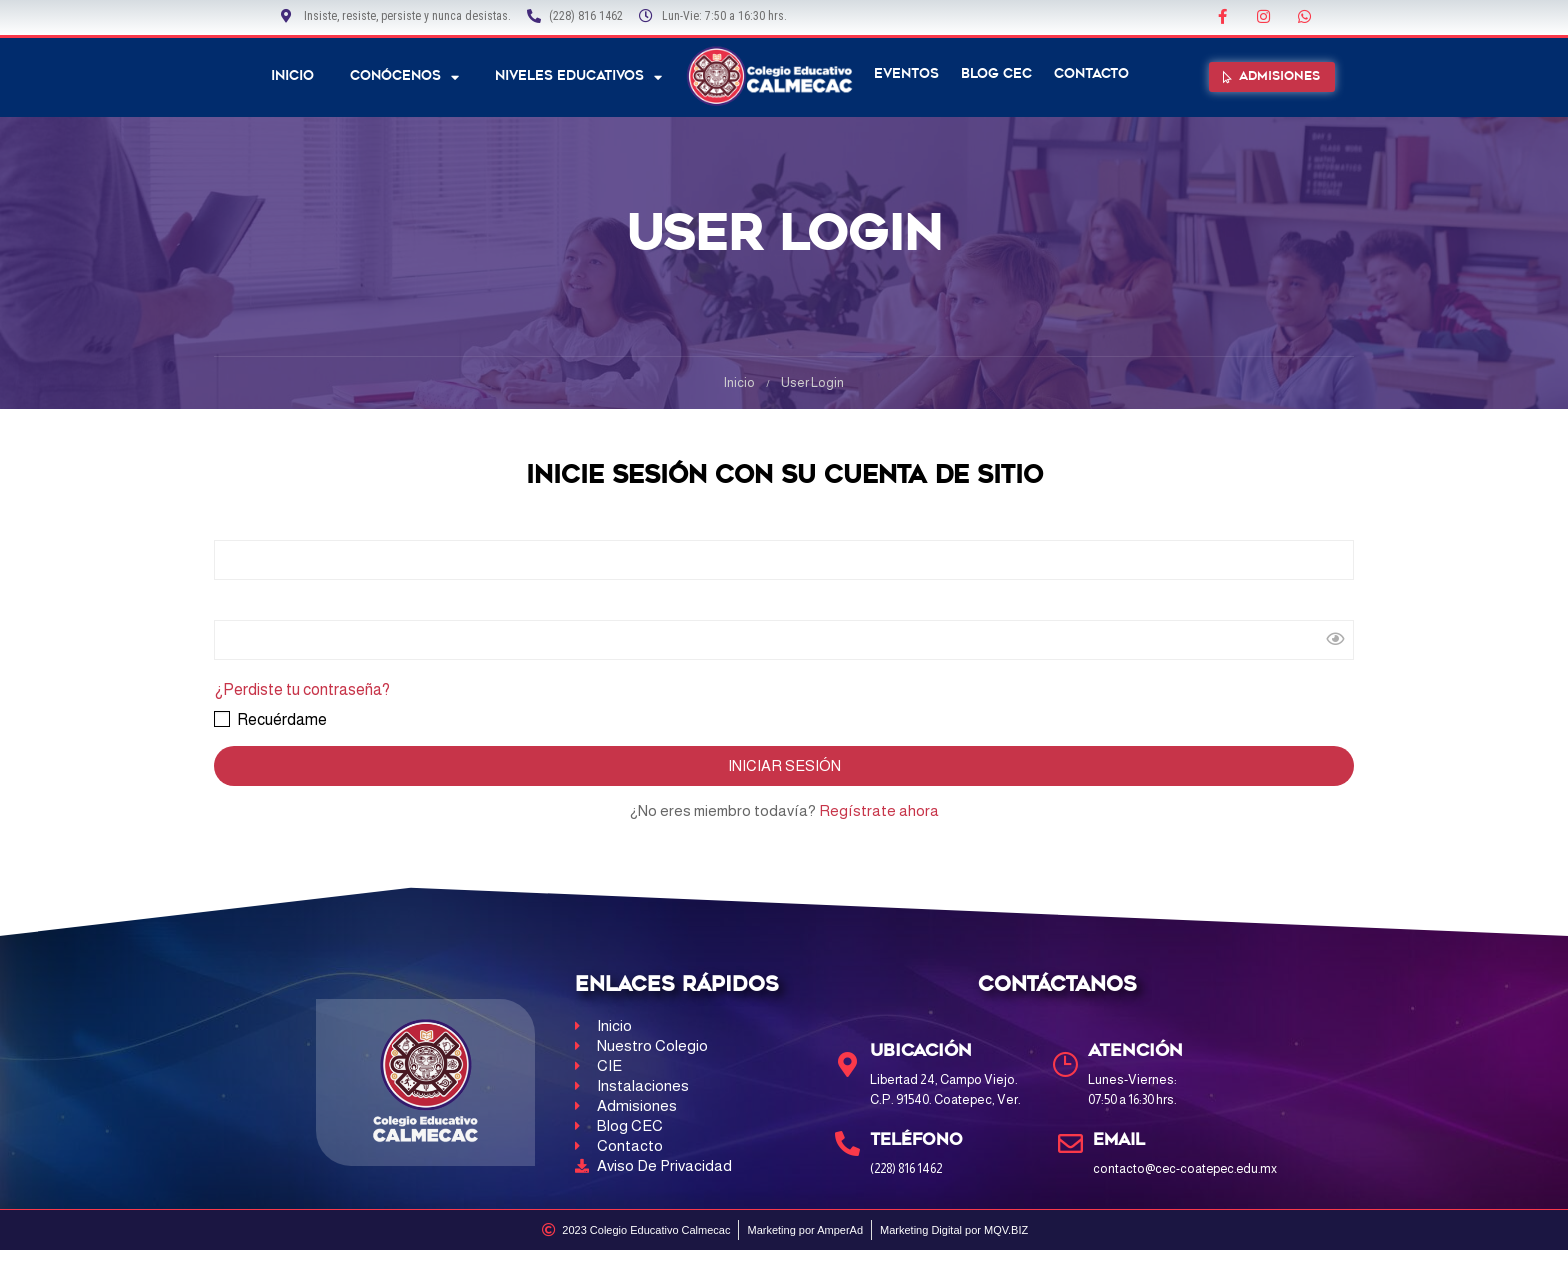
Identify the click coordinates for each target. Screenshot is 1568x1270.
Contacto (1091, 74)
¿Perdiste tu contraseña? (302, 689)
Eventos (906, 74)
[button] (1272, 77)
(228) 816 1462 (909, 1168)
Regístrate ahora (879, 810)
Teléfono (919, 1140)
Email (1121, 1140)
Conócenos (404, 77)
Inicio (292, 76)
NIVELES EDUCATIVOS (578, 77)
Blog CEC (996, 74)
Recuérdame (270, 719)
